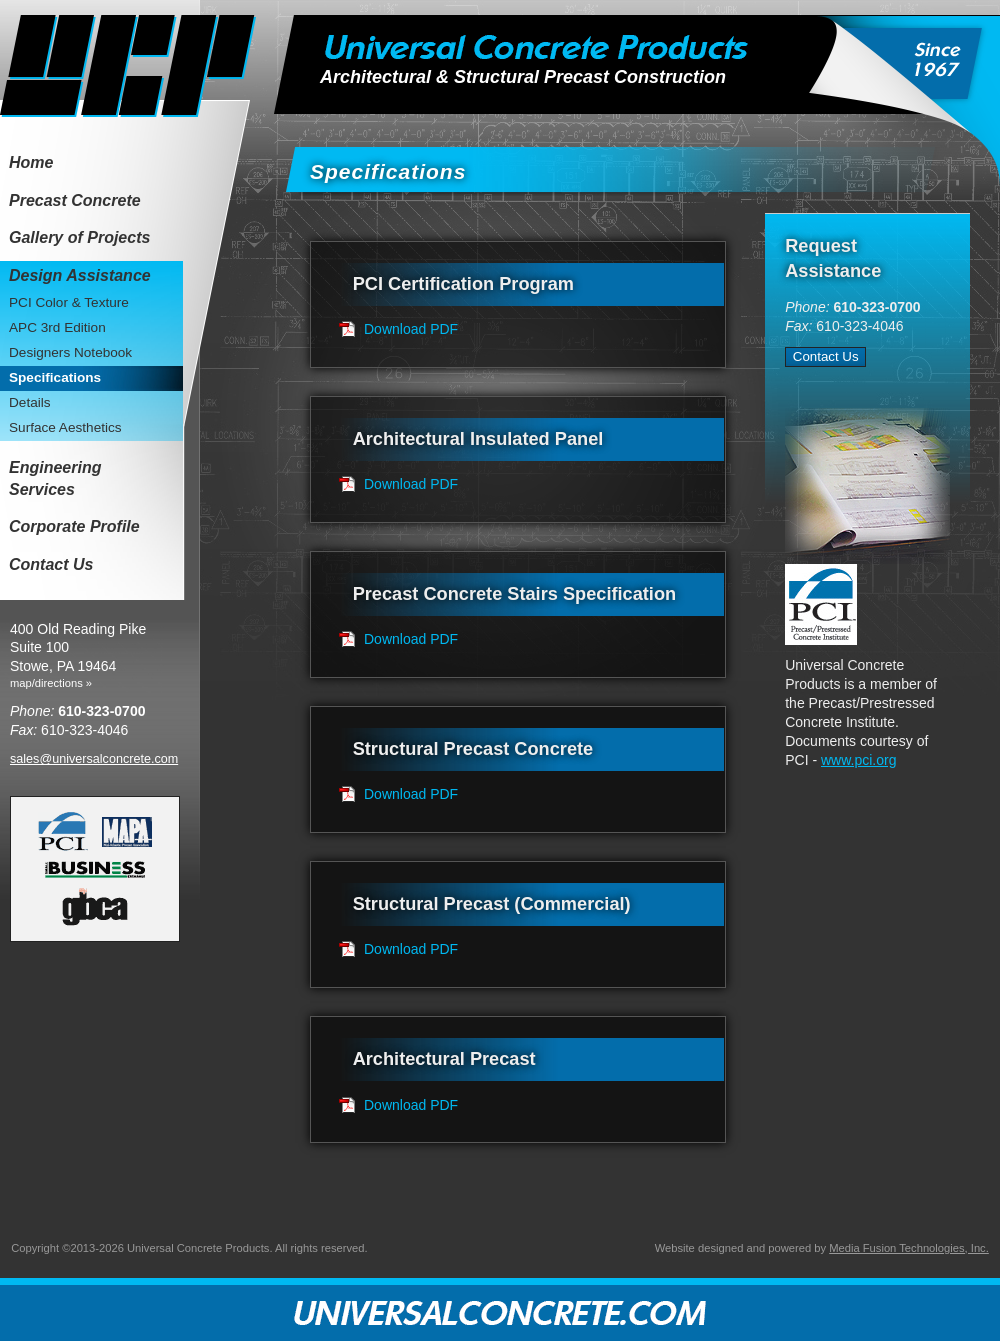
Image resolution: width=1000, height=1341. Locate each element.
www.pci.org (858, 760)
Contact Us (826, 356)
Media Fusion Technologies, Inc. (909, 1248)
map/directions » (51, 683)
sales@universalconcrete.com (94, 759)
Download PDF (411, 329)
